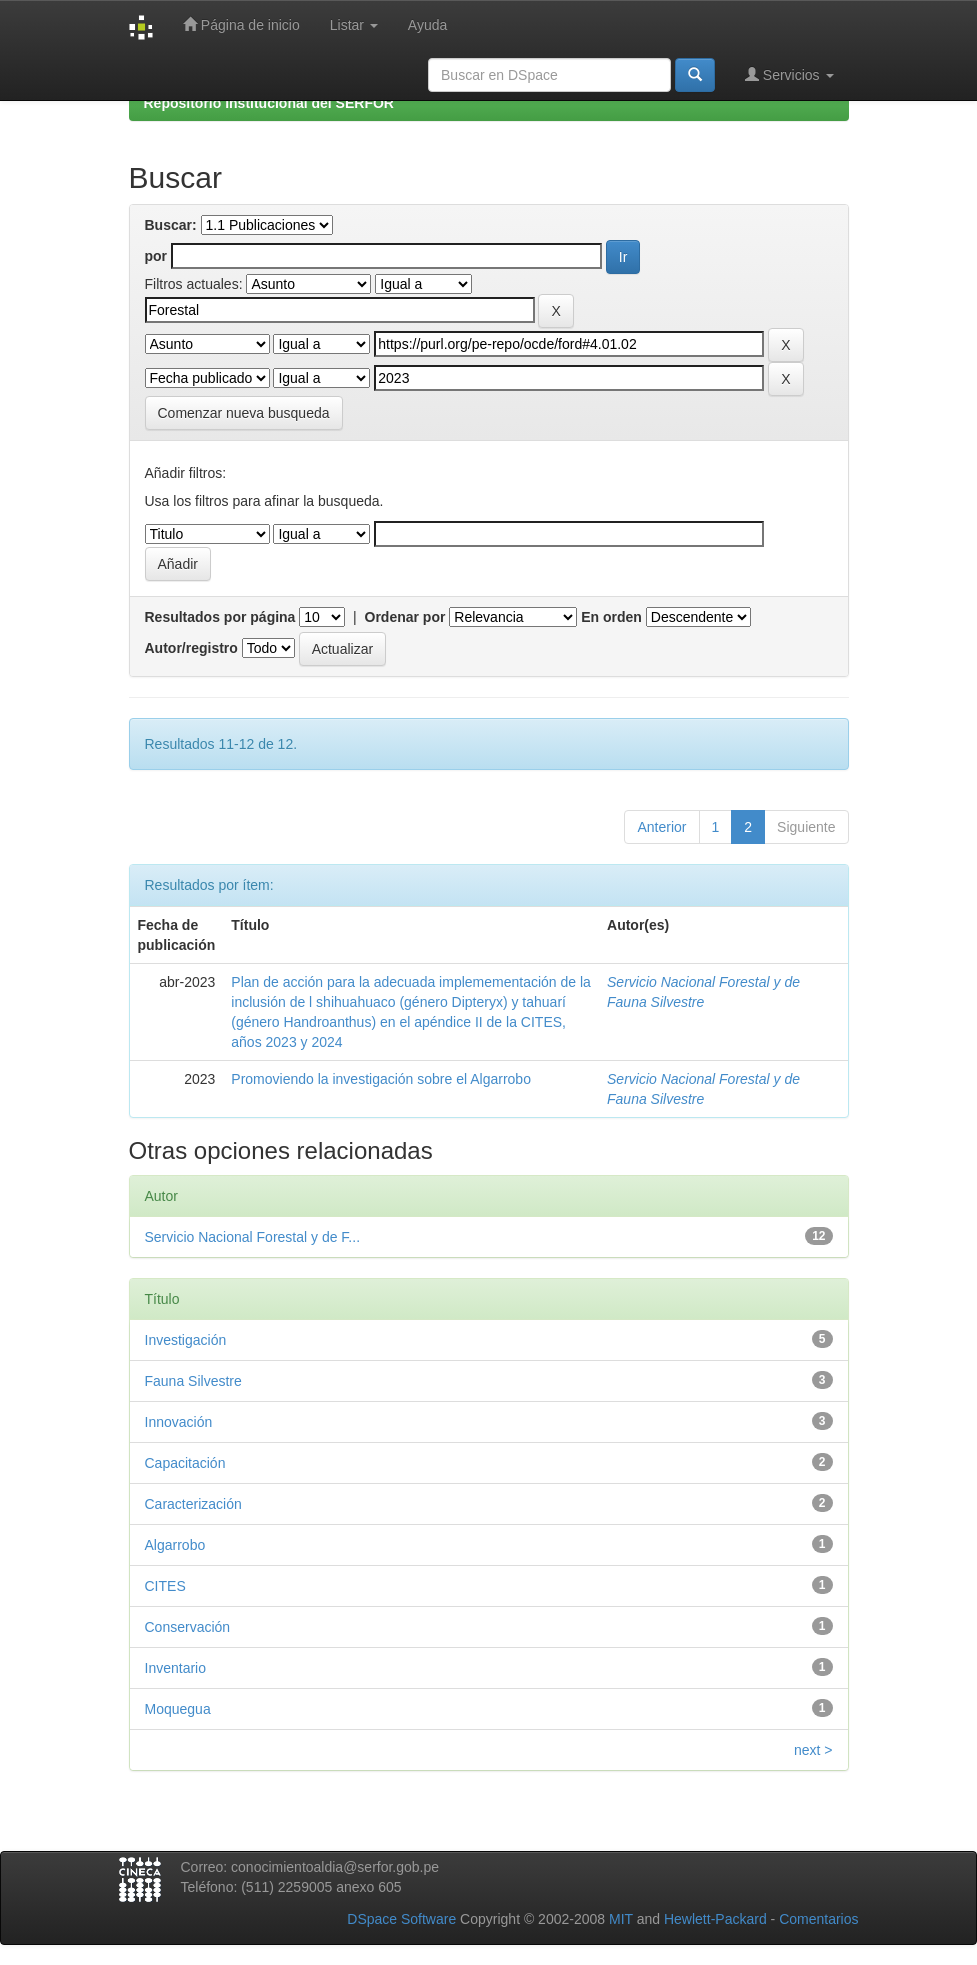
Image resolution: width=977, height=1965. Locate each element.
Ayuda (427, 25)
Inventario (175, 1668)
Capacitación (185, 1463)
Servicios (789, 74)
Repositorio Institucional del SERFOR (269, 103)
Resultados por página (220, 617)
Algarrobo (175, 1545)
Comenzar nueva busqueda (244, 413)
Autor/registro (191, 648)
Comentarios (818, 1919)
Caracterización (193, 1504)
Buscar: (171, 225)
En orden (611, 617)
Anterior (661, 827)
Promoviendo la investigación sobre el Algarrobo (381, 1079)
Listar (354, 25)
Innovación (179, 1422)
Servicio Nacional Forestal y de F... (253, 1237)
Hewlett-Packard (715, 1919)
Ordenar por (405, 617)
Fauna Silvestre (193, 1381)
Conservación (188, 1627)
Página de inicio (241, 24)
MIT (621, 1919)
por (156, 256)
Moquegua (178, 1709)
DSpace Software (401, 1919)
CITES (165, 1586)
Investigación (186, 1340)
